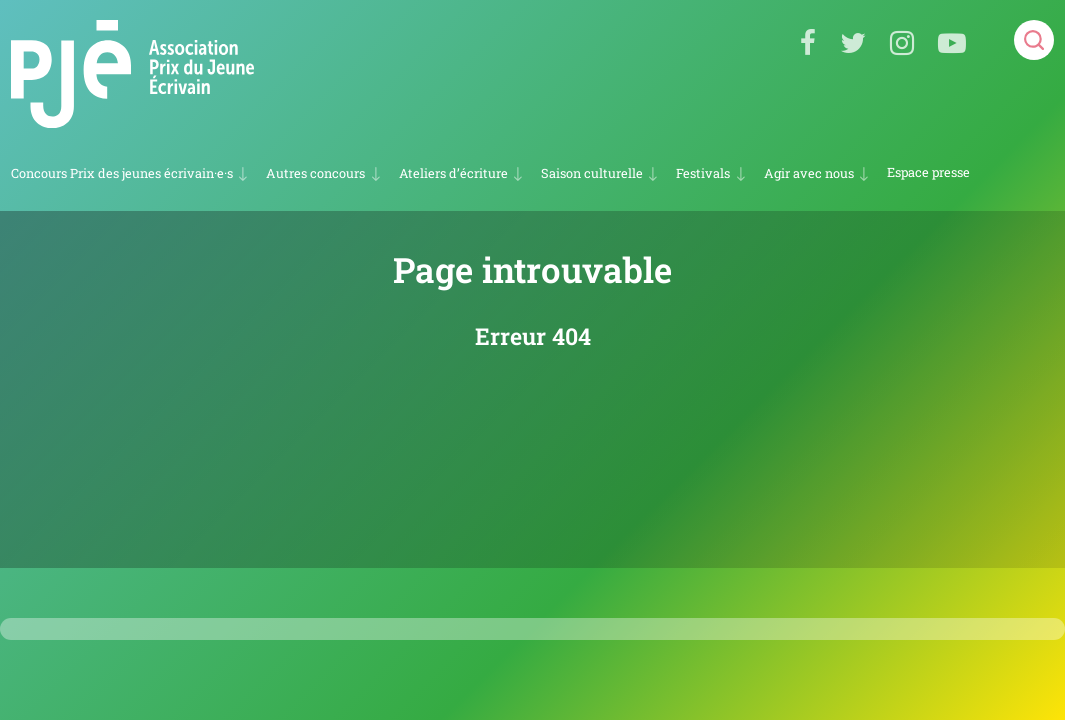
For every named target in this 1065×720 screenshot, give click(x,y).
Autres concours (315, 173)
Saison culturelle (592, 173)
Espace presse (928, 172)
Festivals (703, 173)
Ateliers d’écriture (453, 173)
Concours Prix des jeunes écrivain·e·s (122, 173)
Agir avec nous (809, 173)
